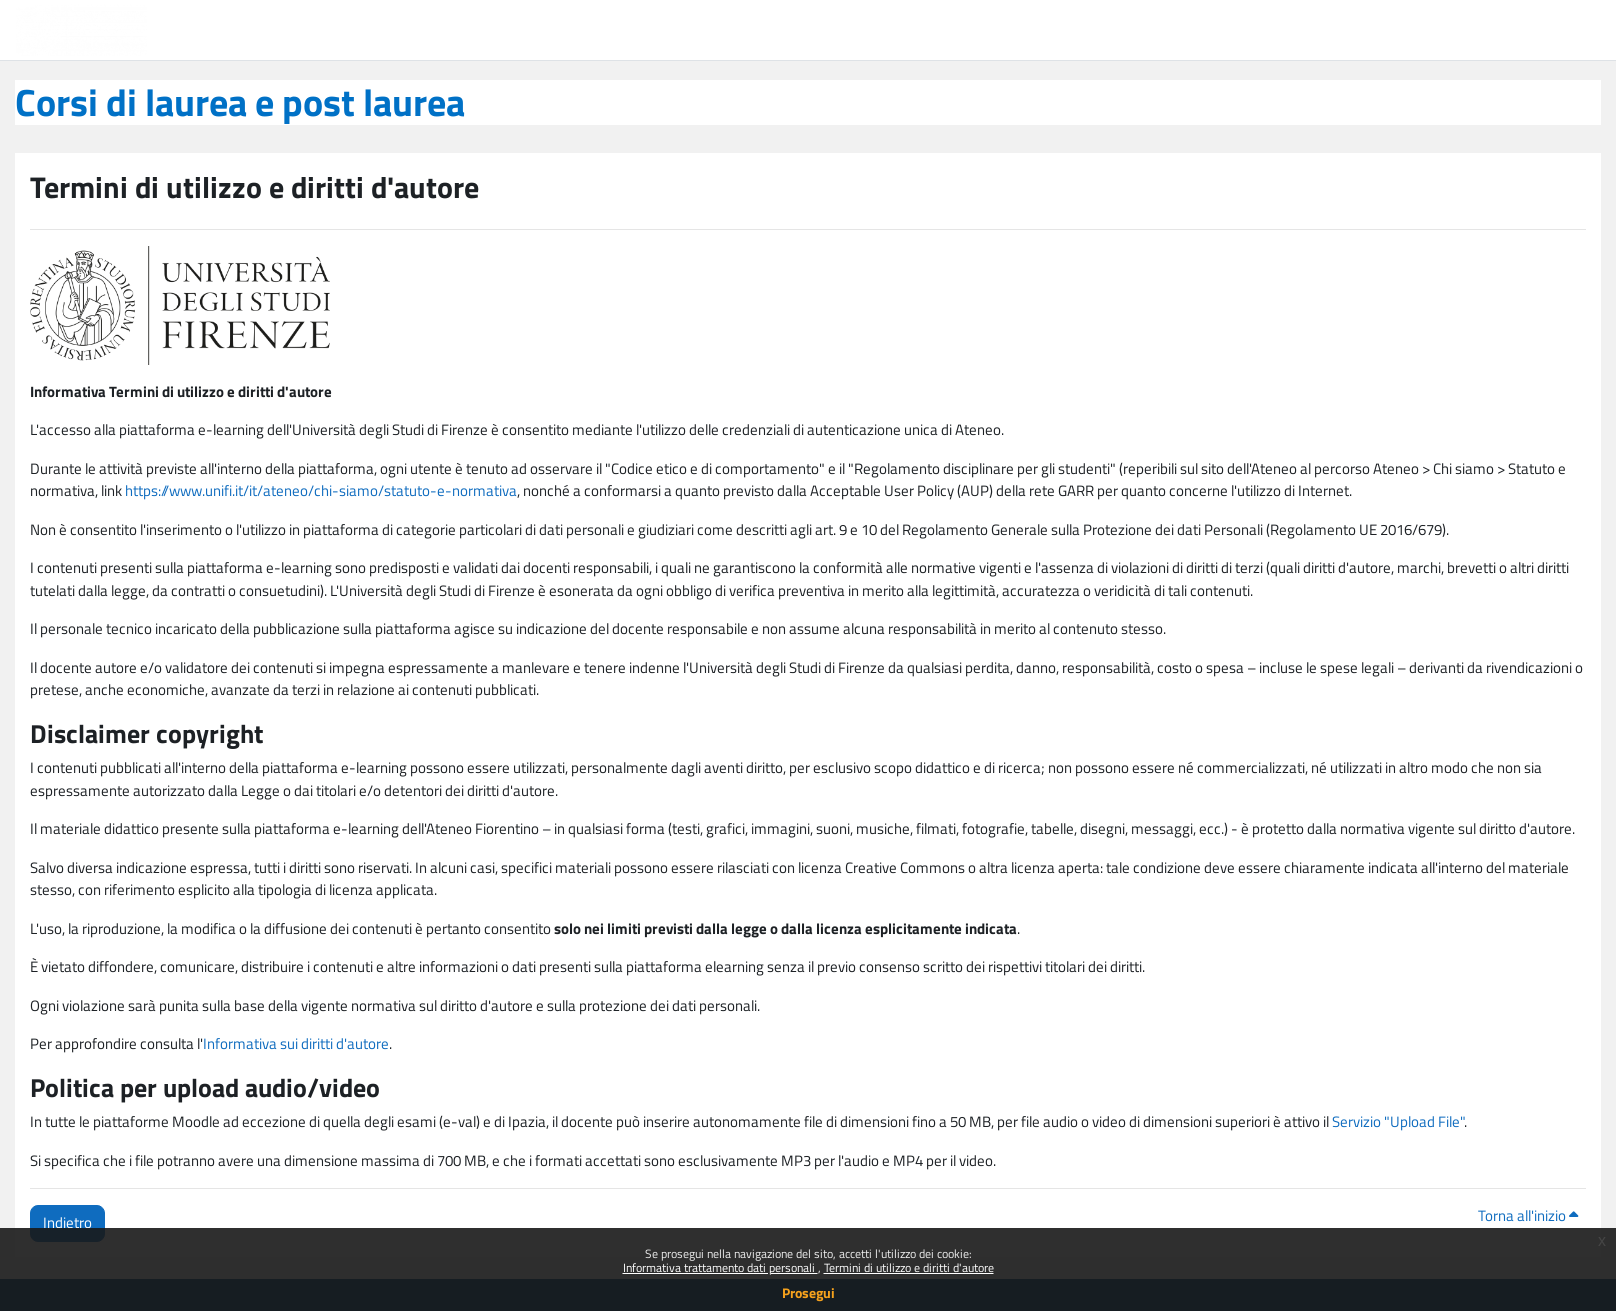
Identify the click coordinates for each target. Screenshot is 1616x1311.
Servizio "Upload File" (1398, 1121)
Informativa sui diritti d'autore (296, 1043)
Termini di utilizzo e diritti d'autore (909, 1267)
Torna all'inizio (1528, 1215)
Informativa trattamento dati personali (720, 1267)
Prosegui (808, 1292)
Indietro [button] (67, 1222)
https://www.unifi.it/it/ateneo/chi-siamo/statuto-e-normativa (321, 490)
